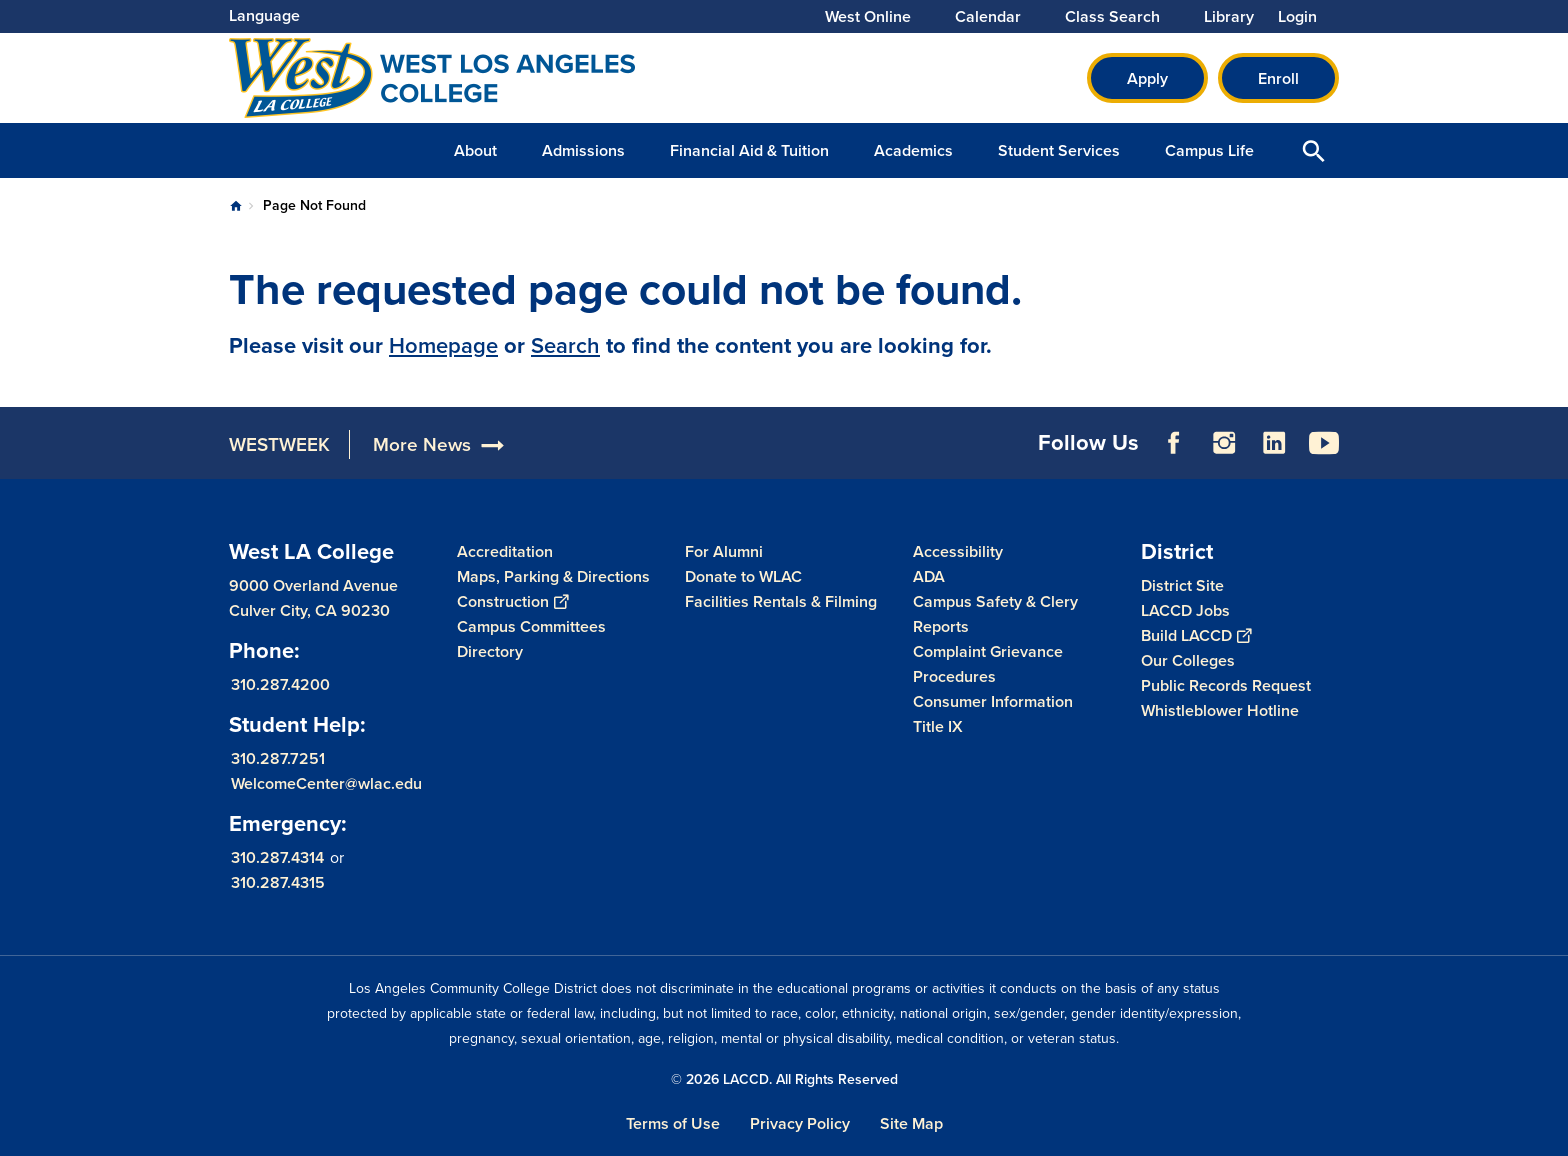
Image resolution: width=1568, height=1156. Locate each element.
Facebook (1174, 443)
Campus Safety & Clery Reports (995, 614)
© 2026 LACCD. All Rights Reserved (784, 1079)
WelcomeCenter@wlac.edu (326, 783)
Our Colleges (1188, 660)
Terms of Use (673, 1123)
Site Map (911, 1123)
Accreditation (505, 551)
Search (565, 345)
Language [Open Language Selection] (264, 15)
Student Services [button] (1059, 150)
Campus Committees (531, 626)
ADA (929, 576)
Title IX (938, 726)
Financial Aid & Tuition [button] (749, 150)
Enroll (1278, 78)
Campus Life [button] (1209, 150)
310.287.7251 (278, 758)
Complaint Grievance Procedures (988, 664)
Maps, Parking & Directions (553, 576)
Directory (490, 651)
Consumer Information (993, 701)
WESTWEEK (279, 444)
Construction (512, 601)
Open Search (1314, 150)
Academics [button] (913, 150)
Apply (1147, 78)
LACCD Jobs (1185, 610)
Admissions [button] (583, 150)
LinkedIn (1274, 443)
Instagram (1224, 443)
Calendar (988, 17)
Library (1229, 17)
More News (422, 444)
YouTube (1324, 443)
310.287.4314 (277, 857)
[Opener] (1548, 442)
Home (236, 206)
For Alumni (724, 551)
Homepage (443, 345)
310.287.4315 (278, 882)
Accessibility (958, 551)
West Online (868, 17)
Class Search (1112, 17)
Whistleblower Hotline (1220, 710)
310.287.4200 (280, 684)
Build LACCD (1196, 635)
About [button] (475, 150)
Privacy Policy (800, 1123)
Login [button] (1297, 17)
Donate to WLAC (743, 576)
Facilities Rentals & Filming (781, 601)
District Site (1182, 585)
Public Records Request (1226, 685)
